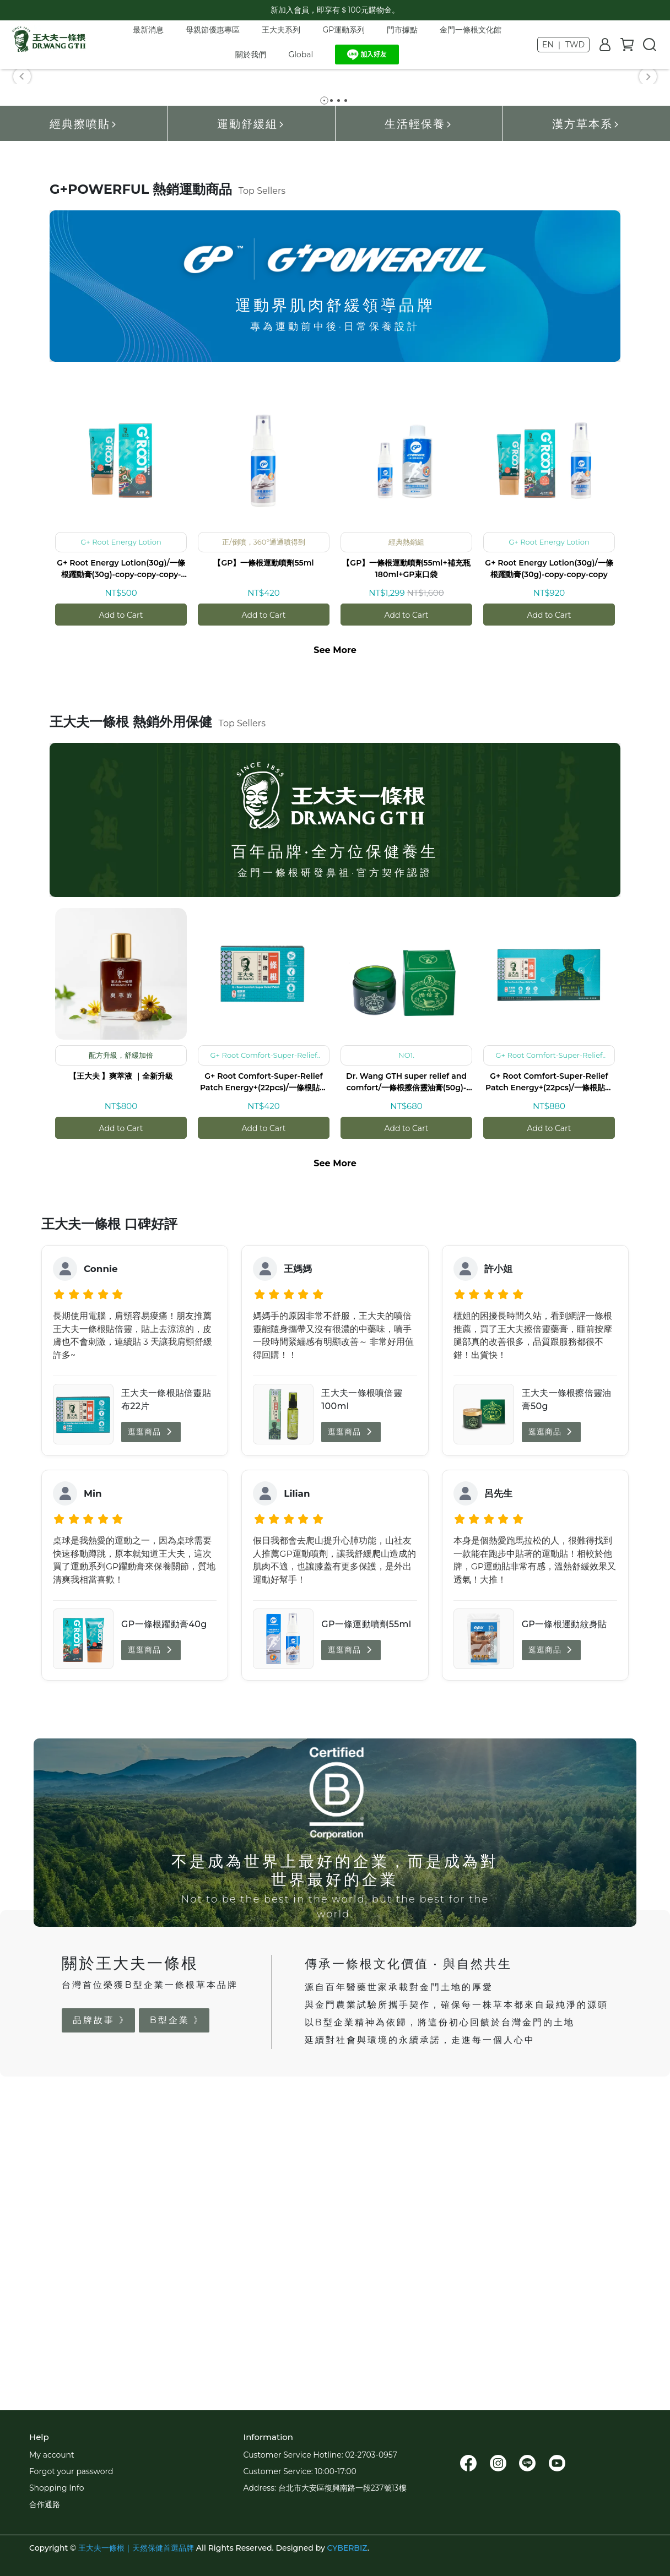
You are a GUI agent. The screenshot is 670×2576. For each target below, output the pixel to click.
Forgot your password (71, 2471)
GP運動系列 (343, 30)
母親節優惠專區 (213, 30)
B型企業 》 (177, 2326)
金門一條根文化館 (470, 30)
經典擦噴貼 (84, 430)
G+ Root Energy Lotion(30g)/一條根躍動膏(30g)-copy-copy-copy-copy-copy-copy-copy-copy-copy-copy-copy (121, 875)
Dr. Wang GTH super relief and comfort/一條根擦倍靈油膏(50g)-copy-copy (406, 1388)
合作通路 (44, 2504)
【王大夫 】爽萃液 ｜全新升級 (121, 1382)
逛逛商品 (151, 1738)
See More (335, 956)
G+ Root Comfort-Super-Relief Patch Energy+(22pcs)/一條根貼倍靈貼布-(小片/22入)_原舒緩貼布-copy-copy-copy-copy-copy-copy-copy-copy (549, 1388)
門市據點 (402, 30)
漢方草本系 (586, 430)
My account (51, 2455)
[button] (22, 229)
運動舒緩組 (251, 430)
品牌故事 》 (101, 2326)
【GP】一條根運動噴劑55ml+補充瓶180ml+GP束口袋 (406, 874)
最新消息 (148, 30)
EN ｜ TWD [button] (563, 45)
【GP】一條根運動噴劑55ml (263, 869)
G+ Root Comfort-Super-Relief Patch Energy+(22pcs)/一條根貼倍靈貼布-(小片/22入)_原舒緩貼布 (263, 1388)
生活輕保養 (419, 430)
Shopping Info (56, 2488)
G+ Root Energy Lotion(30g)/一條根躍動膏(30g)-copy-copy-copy (549, 874)
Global (300, 54)
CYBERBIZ (347, 2548)
